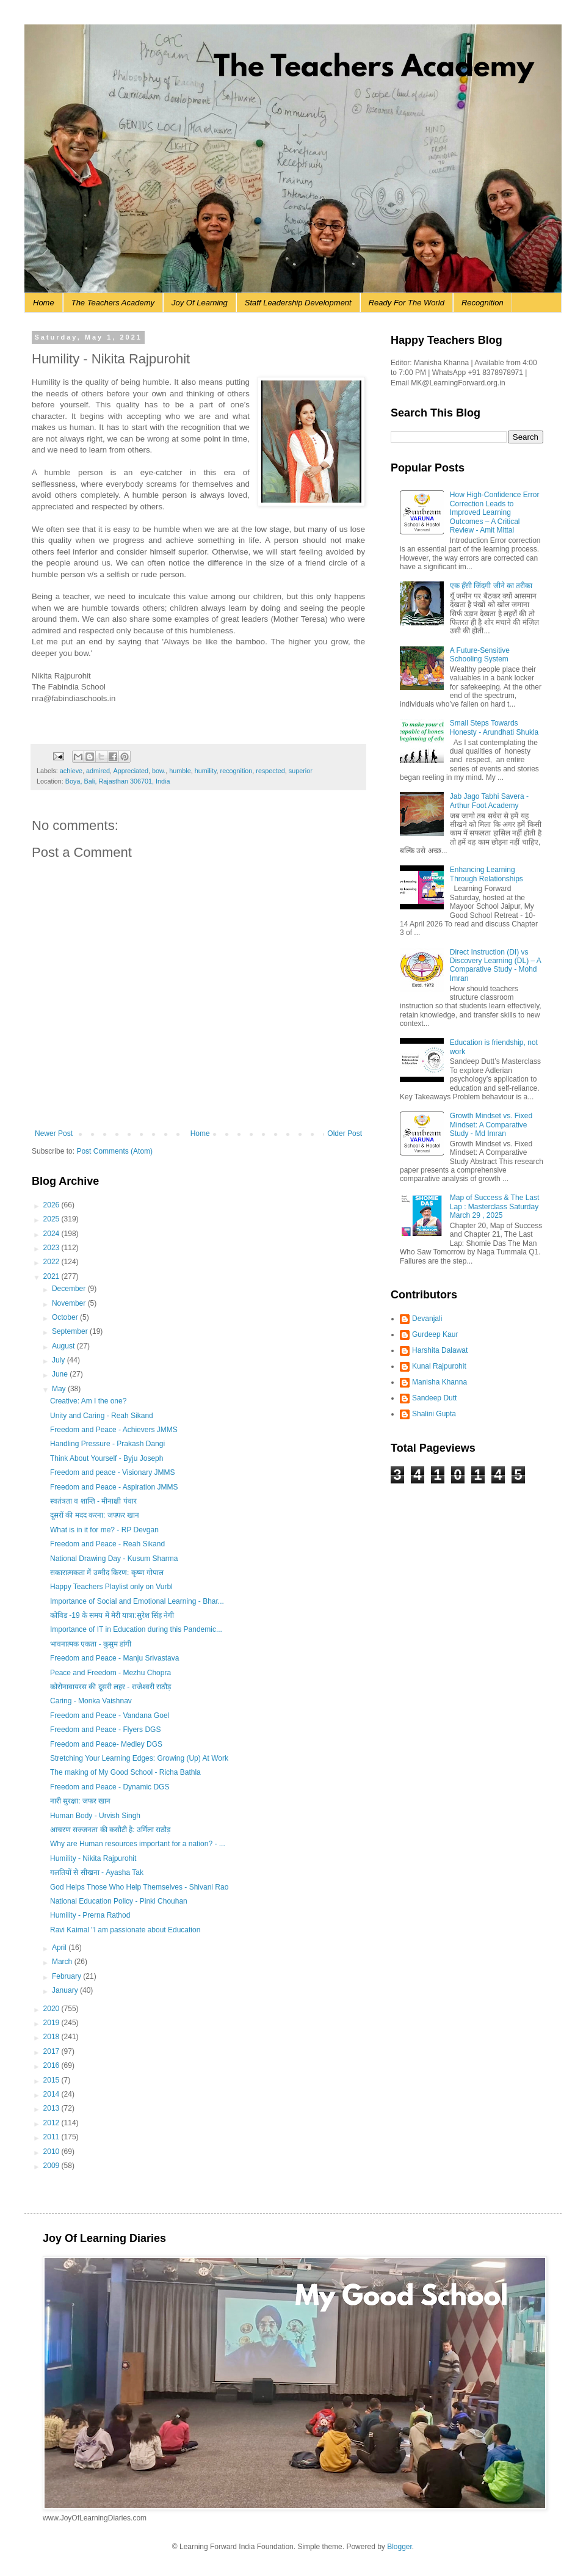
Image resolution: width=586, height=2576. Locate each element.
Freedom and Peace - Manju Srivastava (114, 1658)
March (63, 1961)
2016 (52, 2065)
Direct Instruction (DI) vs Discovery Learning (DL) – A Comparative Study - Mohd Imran (495, 965)
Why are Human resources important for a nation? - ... (137, 1843)
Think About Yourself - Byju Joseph (106, 1458)
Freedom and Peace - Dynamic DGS (109, 1787)
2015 (52, 2080)
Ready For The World (406, 302)
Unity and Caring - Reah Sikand (101, 1415)
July (59, 1360)
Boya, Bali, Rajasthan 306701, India (117, 781)
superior (301, 770)
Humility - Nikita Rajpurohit (93, 1858)
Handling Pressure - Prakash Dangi (107, 1443)
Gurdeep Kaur (435, 1334)
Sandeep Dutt (434, 1398)
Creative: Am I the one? (88, 1401)
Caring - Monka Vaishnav (91, 1701)
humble (179, 770)
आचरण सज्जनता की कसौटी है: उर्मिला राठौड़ (110, 1829)
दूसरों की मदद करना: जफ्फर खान (94, 1515)
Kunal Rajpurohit (439, 1366)
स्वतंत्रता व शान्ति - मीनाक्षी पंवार (93, 1501)
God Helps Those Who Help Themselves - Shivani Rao (139, 1887)
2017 (52, 2051)
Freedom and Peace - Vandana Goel (109, 1715)
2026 (52, 1205)
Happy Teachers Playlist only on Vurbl (111, 1586)
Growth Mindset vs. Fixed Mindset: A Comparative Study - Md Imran (491, 1125)
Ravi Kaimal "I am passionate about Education (125, 1930)
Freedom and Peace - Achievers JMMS (114, 1429)
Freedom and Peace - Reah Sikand (107, 1544)
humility (206, 770)
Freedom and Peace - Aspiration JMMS (114, 1487)
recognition (236, 770)
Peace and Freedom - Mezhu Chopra (110, 1672)
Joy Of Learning (200, 302)
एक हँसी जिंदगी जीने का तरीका (491, 585)
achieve (71, 770)
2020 (52, 2008)
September (71, 1331)
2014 (52, 2094)
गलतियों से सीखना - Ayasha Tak (96, 1872)
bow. (158, 770)
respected (270, 770)
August (64, 1346)
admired (98, 770)
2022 (52, 1261)
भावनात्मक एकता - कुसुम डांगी (90, 1644)
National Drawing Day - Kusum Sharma (114, 1558)
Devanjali (427, 1318)
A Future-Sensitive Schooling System (480, 654)
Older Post (344, 1133)
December (70, 1288)
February (67, 1976)
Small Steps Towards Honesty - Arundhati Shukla (494, 727)
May (60, 1388)
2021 (52, 1276)
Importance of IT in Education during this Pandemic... (136, 1629)
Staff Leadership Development (298, 302)
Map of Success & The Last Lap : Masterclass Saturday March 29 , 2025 (495, 1206)
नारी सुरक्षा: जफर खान (80, 1801)
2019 (52, 2022)
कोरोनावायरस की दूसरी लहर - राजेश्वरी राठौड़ (110, 1687)
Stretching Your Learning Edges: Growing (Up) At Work (139, 1758)
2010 (52, 2151)
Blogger (399, 2546)
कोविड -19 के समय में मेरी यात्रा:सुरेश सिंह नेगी (112, 1615)
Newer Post (54, 1133)
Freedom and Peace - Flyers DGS (105, 1729)
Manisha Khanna (439, 1382)
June (61, 1374)
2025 (52, 1219)
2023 (52, 1247)
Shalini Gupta (434, 1414)
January (66, 1990)
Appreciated (130, 770)
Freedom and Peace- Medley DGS (106, 1744)
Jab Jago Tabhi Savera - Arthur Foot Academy (489, 800)
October (66, 1317)
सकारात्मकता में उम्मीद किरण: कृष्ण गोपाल (107, 1572)
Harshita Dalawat (440, 1350)
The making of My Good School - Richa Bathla (125, 1772)
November (70, 1303)
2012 (52, 2123)
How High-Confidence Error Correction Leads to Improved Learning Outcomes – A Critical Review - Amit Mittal (495, 512)
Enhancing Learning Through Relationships (486, 873)
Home (43, 302)
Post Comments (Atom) (114, 1151)
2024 (52, 1233)
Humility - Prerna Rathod (90, 1915)
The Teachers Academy (112, 302)
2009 (52, 2165)
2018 (52, 2036)
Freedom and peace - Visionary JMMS (112, 1472)
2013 (52, 2108)
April (60, 1947)
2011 (52, 2137)
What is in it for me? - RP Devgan (104, 1530)
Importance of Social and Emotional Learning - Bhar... (137, 1601)
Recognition (482, 302)
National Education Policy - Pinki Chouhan (118, 1901)
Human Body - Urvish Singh (95, 1815)
